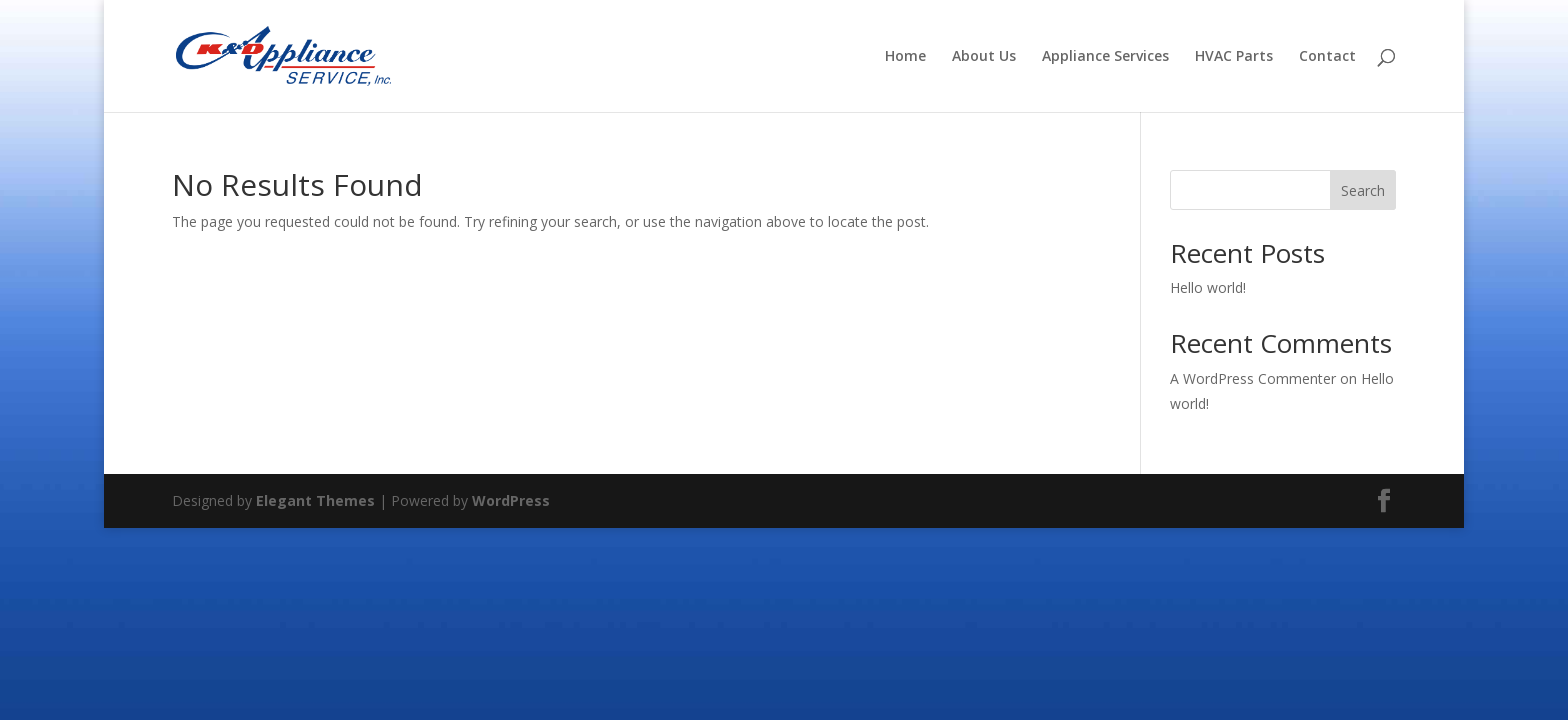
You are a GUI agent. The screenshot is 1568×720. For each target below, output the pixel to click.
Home (905, 57)
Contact (1327, 57)
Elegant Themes (315, 500)
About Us (984, 57)
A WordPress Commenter (1253, 378)
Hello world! (1208, 287)
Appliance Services (1105, 57)
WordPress (511, 500)
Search (1363, 190)
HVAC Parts (1234, 57)
